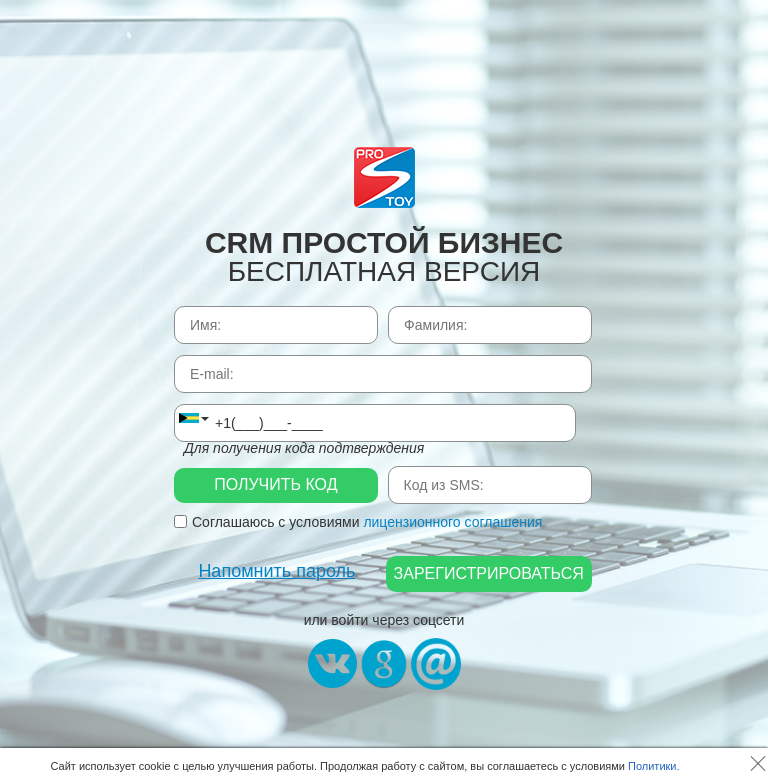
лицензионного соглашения (452, 522)
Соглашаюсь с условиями (358, 522)
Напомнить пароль (276, 571)
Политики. (654, 766)
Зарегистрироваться (489, 573)
